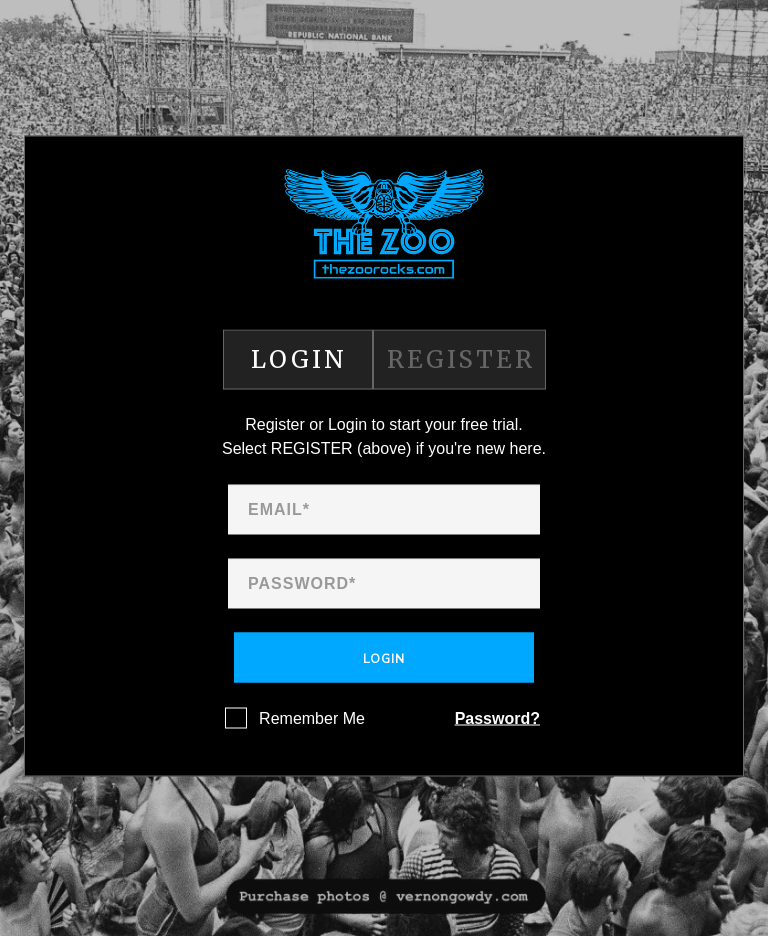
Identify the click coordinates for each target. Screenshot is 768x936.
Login (384, 659)
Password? (497, 718)
